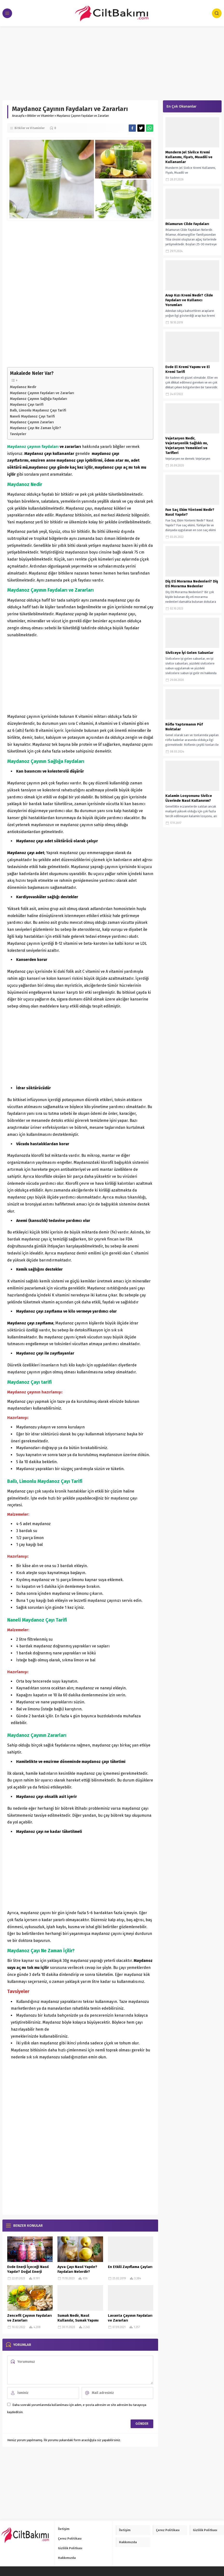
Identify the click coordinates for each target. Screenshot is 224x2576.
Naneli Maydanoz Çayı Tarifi (32, 416)
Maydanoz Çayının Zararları (32, 422)
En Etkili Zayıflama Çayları (130, 2267)
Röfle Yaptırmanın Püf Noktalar (184, 726)
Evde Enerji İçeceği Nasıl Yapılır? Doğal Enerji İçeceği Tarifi (28, 2272)
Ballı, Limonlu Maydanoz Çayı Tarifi (38, 410)
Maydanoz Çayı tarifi (26, 404)
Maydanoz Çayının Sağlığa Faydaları (38, 399)
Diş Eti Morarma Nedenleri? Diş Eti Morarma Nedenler (191, 583)
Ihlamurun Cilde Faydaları (187, 224)
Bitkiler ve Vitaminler (40, 115)
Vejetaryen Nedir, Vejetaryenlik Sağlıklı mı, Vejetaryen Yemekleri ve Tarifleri (186, 445)
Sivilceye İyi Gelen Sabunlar (189, 653)
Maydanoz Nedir (23, 387)
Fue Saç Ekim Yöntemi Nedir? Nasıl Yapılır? (189, 512)
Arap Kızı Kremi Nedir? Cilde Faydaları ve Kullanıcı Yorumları (189, 300)
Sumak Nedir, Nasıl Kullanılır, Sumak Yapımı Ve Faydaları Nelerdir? (77, 2320)
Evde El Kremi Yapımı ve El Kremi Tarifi (187, 369)
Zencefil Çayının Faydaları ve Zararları (29, 2318)
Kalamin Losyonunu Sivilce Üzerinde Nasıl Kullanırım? (188, 798)
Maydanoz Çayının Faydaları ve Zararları (42, 393)
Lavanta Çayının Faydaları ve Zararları (130, 2318)
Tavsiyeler (18, 434)
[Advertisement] (112, 62)
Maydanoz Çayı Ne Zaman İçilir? (35, 428)
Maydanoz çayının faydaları (33, 446)
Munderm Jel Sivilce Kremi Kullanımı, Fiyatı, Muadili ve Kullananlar (188, 157)
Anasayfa (18, 115)
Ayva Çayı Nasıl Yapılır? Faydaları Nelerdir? (77, 2269)
